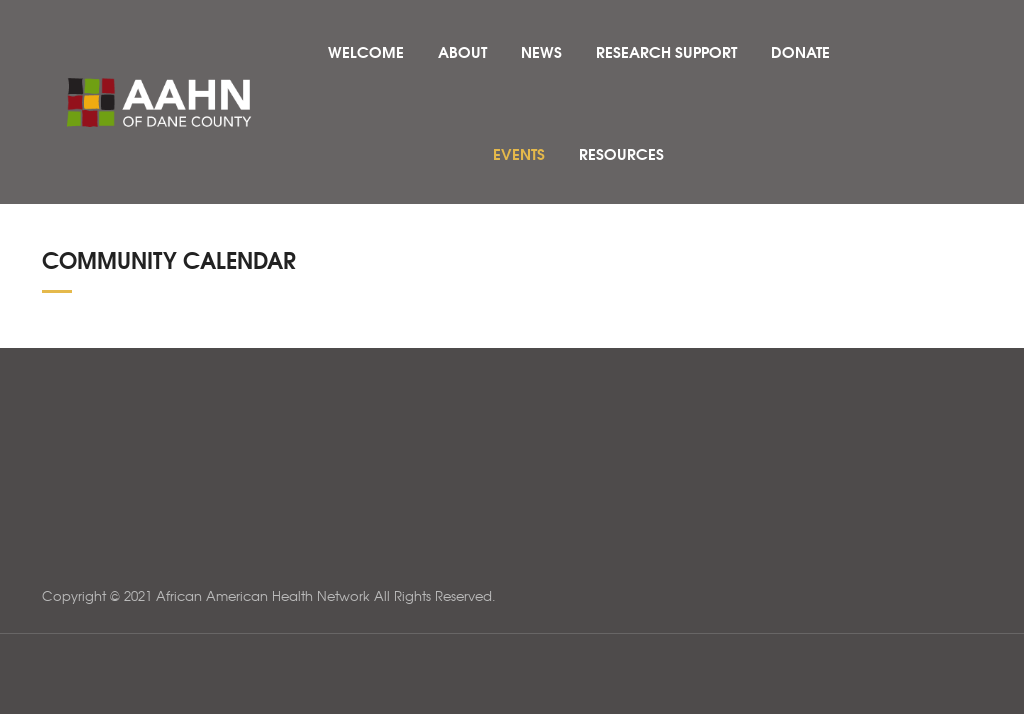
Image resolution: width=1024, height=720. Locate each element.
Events (519, 153)
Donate (800, 51)
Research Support (666, 51)
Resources (621, 153)
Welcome (366, 51)
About (462, 51)
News (541, 51)
